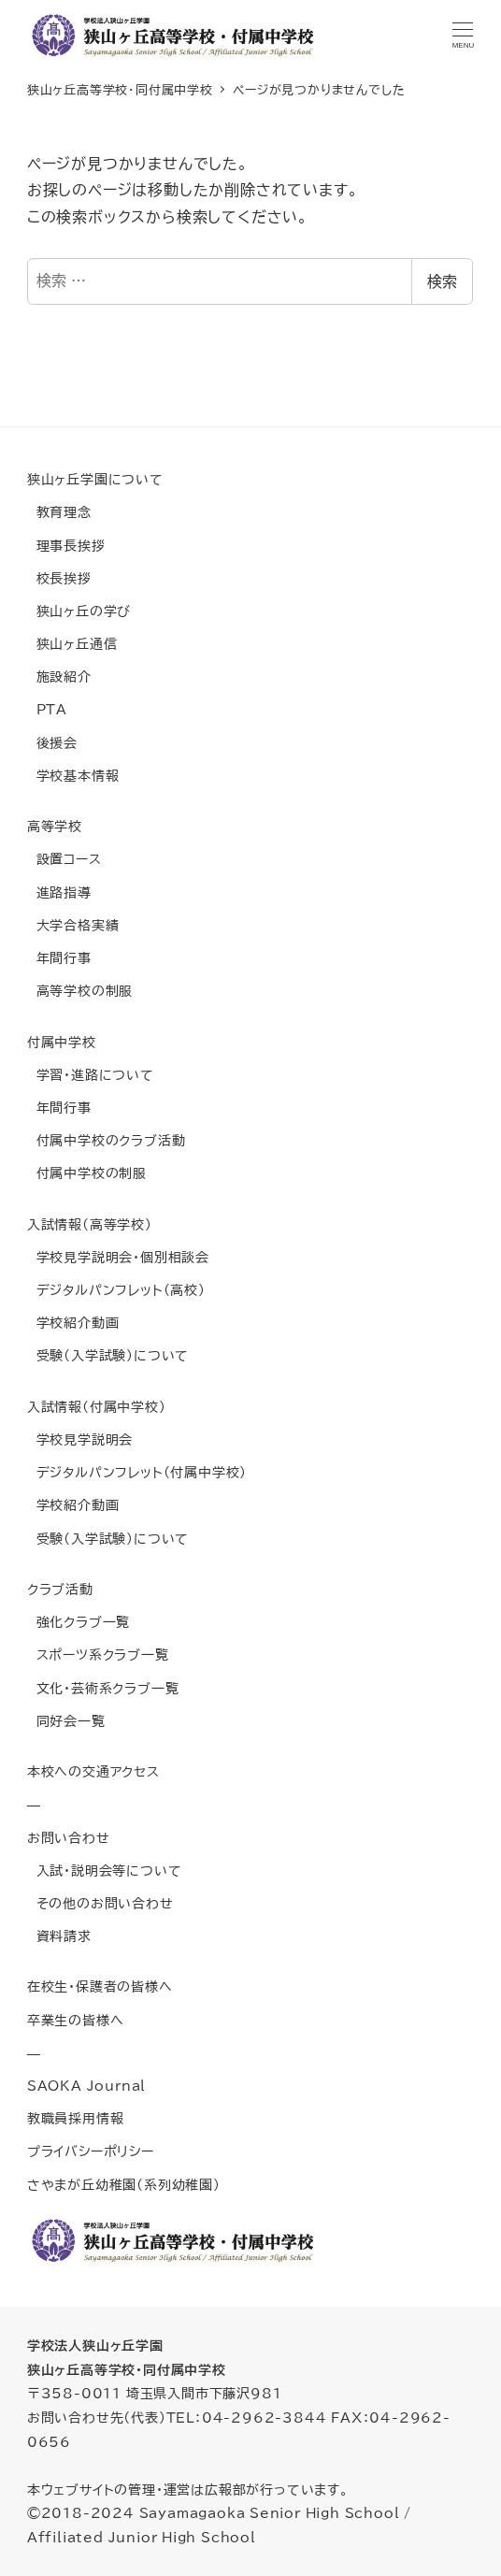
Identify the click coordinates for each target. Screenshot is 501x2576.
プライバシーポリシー (90, 2151)
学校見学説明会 (80, 1439)
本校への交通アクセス (93, 1771)
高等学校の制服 (80, 991)
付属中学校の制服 (87, 1173)
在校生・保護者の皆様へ (100, 1986)
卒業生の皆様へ (75, 2020)
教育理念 (59, 512)
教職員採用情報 (75, 2118)
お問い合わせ (68, 1838)
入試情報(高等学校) (89, 1224)
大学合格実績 (73, 925)
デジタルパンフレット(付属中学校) (137, 1472)
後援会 (52, 743)
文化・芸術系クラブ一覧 (103, 1688)
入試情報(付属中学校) (96, 1407)
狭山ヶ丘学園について (95, 479)
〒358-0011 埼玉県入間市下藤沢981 (154, 2393)
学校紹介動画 (73, 1323)
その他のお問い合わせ (100, 1903)
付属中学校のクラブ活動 (106, 1140)
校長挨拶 (59, 578)
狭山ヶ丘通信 (72, 644)
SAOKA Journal (86, 2086)
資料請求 (59, 1936)
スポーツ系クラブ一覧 (98, 1655)
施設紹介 (59, 676)
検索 (442, 281)
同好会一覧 (66, 1721)
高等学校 (54, 826)
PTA (47, 709)
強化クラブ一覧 (78, 1622)
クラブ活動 (60, 1589)
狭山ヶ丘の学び (79, 611)
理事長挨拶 (66, 546)
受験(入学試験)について (108, 1355)
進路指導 (59, 892)
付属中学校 (61, 1042)
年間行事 (59, 958)
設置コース (64, 859)
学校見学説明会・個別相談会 (118, 1257)
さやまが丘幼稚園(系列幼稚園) (124, 2185)
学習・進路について (90, 1075)
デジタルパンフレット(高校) (116, 1290)
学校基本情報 (73, 776)
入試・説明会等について (104, 1871)
